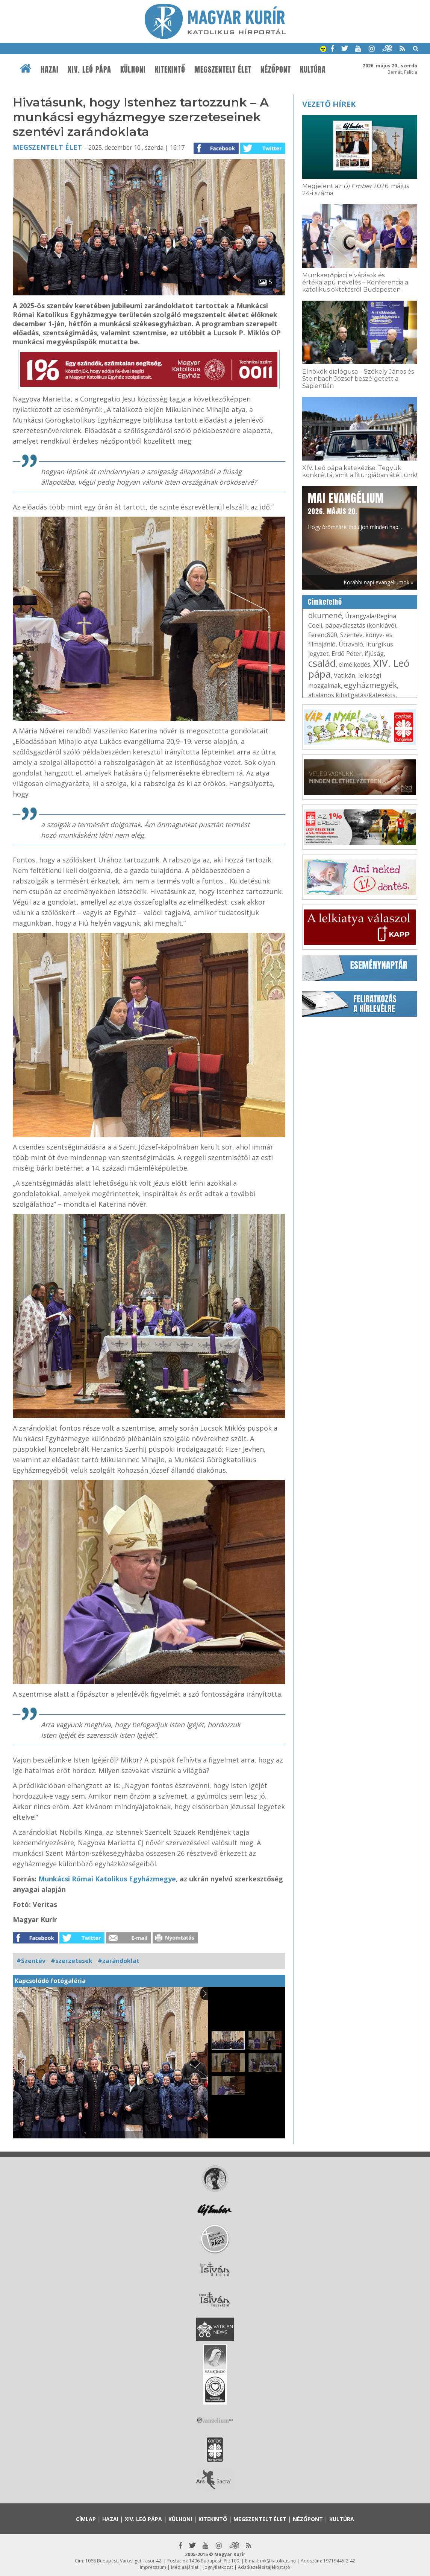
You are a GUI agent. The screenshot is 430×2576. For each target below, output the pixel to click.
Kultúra (313, 69)
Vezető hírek (329, 104)
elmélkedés (354, 664)
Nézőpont (275, 69)
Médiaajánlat (184, 2567)
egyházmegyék (370, 685)
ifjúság (374, 653)
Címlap (86, 2519)
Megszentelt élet (222, 69)
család (322, 663)
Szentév (351, 635)
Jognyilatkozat (218, 2567)
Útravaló (351, 644)
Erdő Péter (347, 653)
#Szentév (31, 1961)
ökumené (325, 615)
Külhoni (133, 69)
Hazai (50, 69)
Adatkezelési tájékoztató (264, 2567)
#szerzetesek (71, 1961)
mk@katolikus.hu (278, 2561)
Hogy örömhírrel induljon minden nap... (355, 510)
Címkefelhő (325, 602)
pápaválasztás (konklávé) (360, 625)
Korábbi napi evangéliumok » (378, 582)
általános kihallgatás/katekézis (351, 695)
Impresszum (153, 2567)
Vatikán (344, 675)
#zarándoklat (118, 1961)
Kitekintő (170, 69)
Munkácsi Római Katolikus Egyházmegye (107, 1878)
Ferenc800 (322, 635)
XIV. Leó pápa (89, 69)
